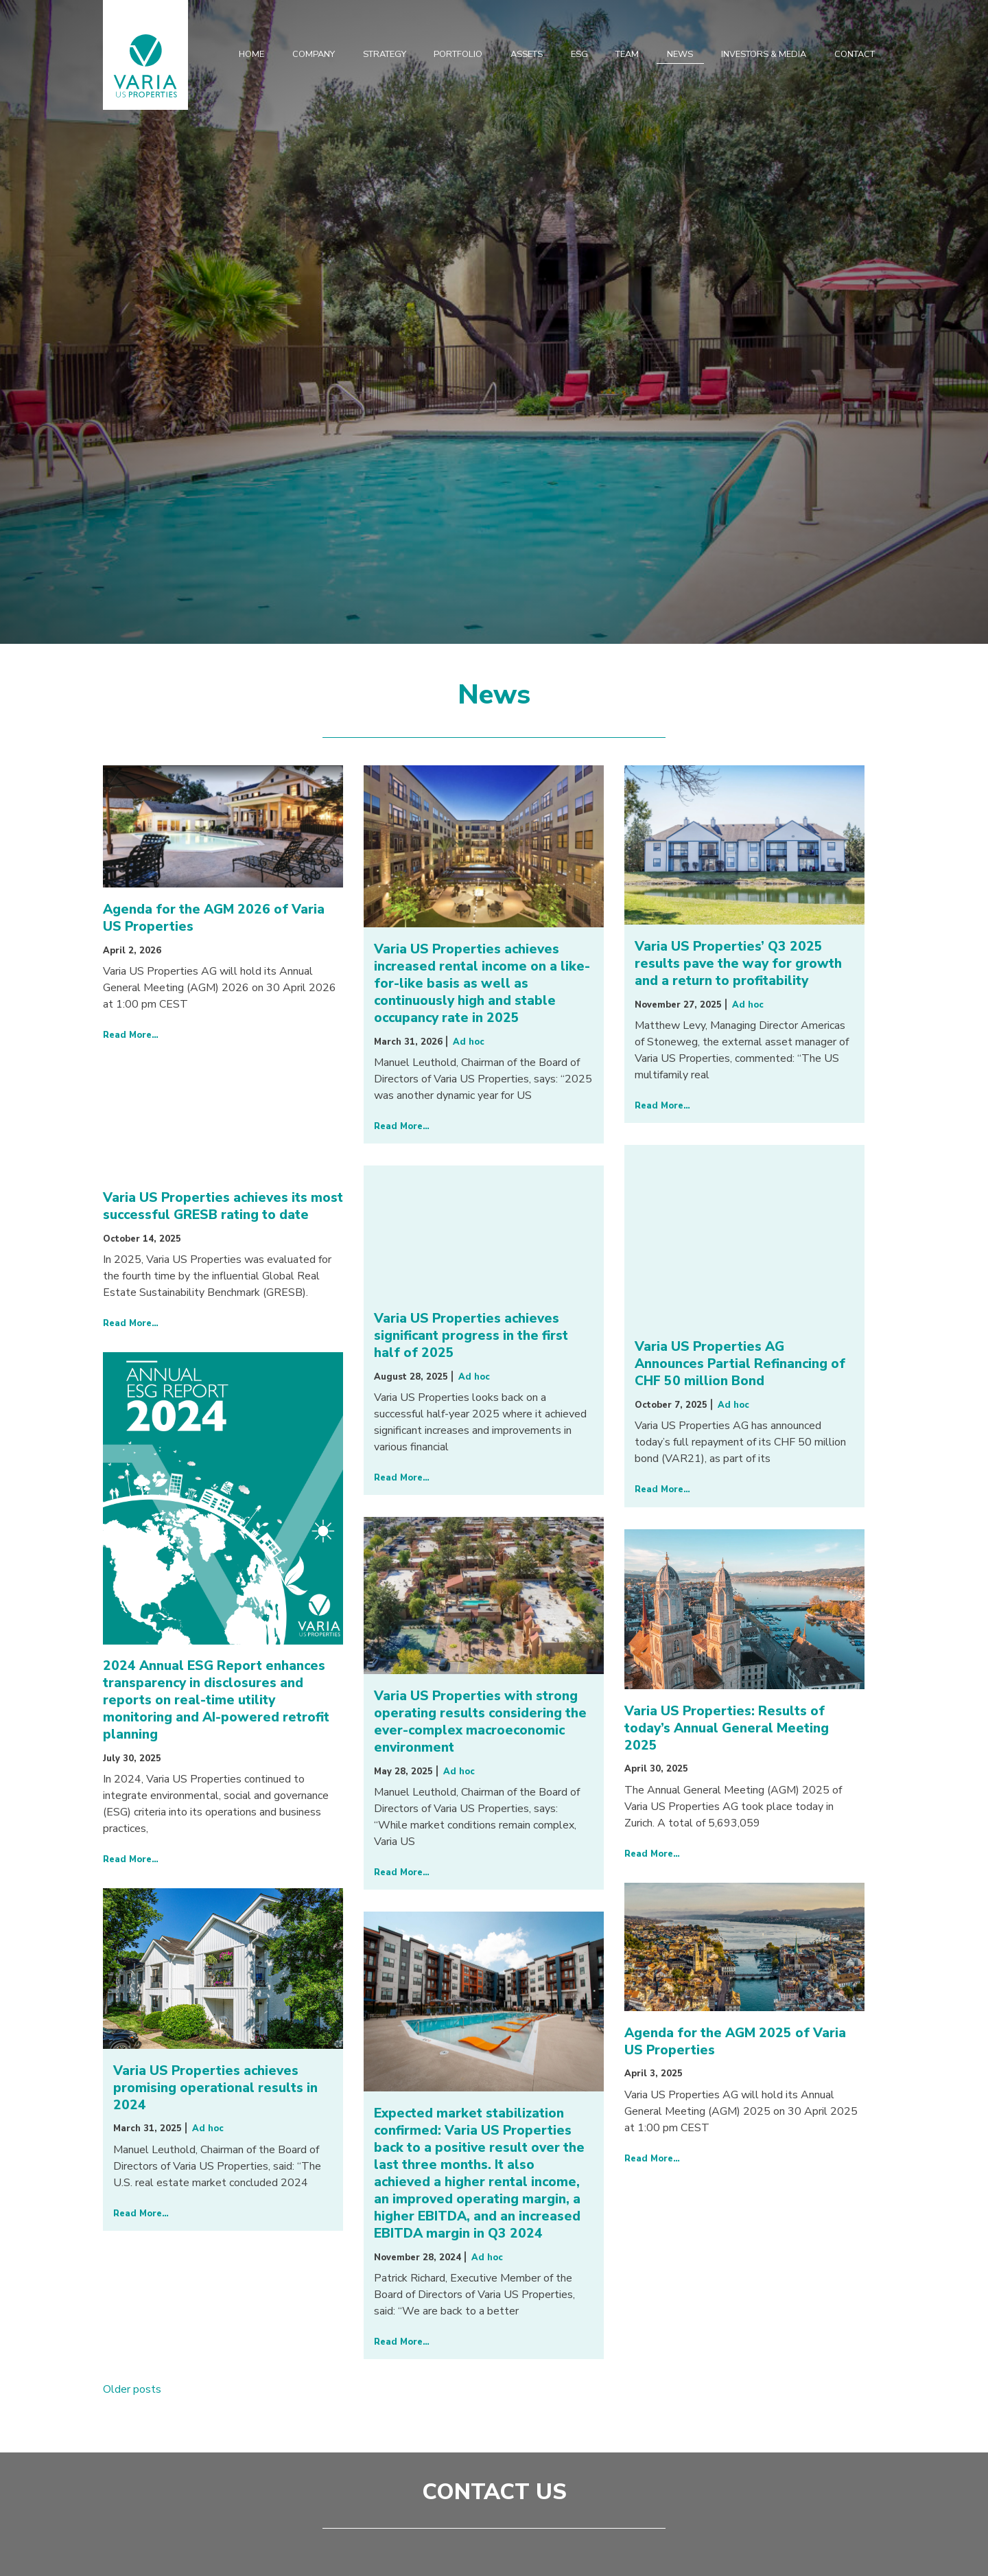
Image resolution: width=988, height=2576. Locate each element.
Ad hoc (468, 1042)
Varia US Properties (145, 65)
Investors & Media (763, 54)
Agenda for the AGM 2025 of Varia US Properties (735, 2041)
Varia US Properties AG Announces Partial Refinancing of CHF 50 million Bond (740, 1364)
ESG (579, 54)
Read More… (130, 1035)
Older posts (132, 2389)
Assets (526, 54)
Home (251, 54)
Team (627, 54)
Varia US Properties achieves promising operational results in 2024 (215, 2088)
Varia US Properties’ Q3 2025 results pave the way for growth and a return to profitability (738, 964)
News (680, 54)
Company (313, 54)
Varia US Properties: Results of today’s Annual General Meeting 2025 (726, 1728)
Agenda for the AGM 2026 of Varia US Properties (214, 918)
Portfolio (458, 54)
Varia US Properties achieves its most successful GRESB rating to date (223, 1206)
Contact (854, 54)
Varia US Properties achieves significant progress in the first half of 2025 (471, 1336)
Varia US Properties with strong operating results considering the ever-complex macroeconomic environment (480, 1721)
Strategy (384, 54)
